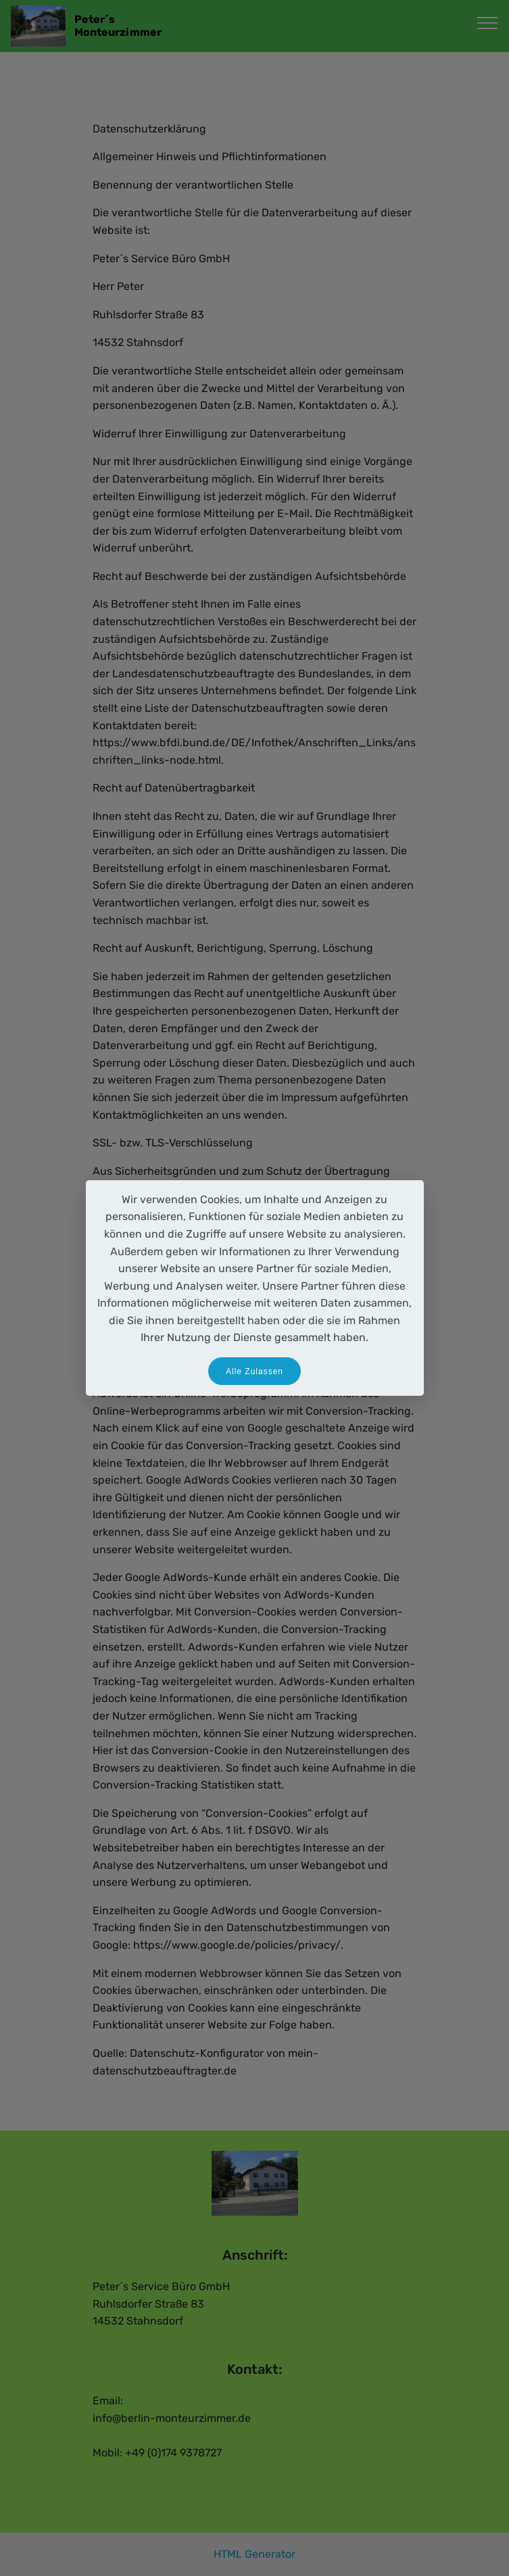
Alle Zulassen (254, 1371)
